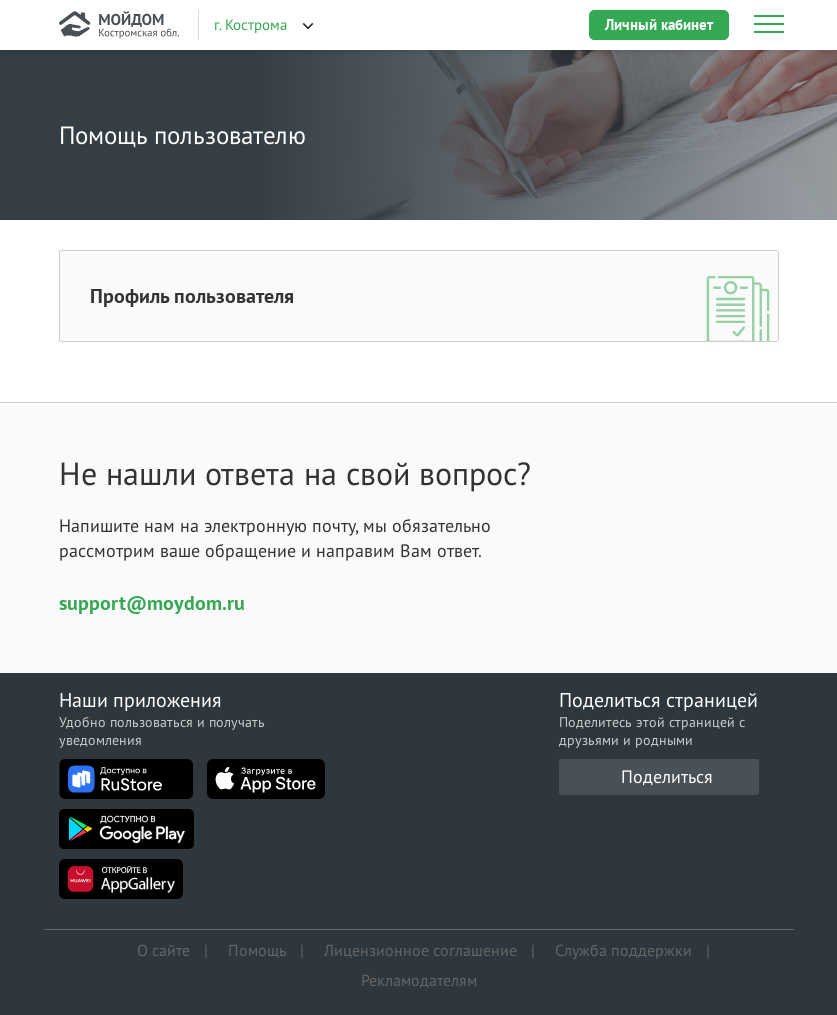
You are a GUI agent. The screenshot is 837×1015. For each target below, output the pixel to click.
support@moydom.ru (152, 603)
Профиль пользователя (192, 296)
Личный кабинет (659, 24)
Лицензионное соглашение (420, 950)
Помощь (257, 950)
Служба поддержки (623, 950)
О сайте (163, 950)
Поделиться (667, 776)
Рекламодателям (419, 980)
